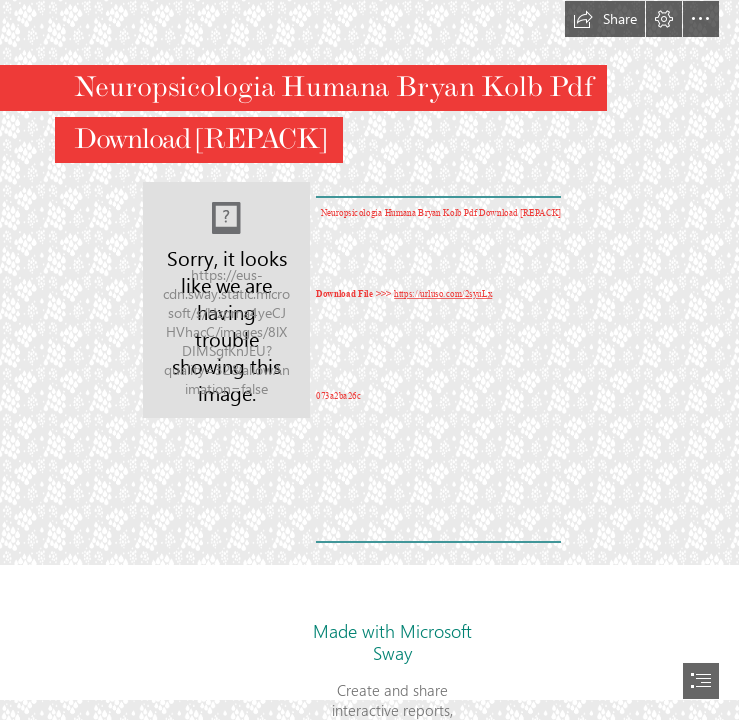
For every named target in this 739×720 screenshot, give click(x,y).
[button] (605, 19)
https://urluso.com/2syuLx (443, 294)
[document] (369, 360)
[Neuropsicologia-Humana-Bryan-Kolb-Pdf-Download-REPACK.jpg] (226, 300)
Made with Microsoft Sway (392, 642)
